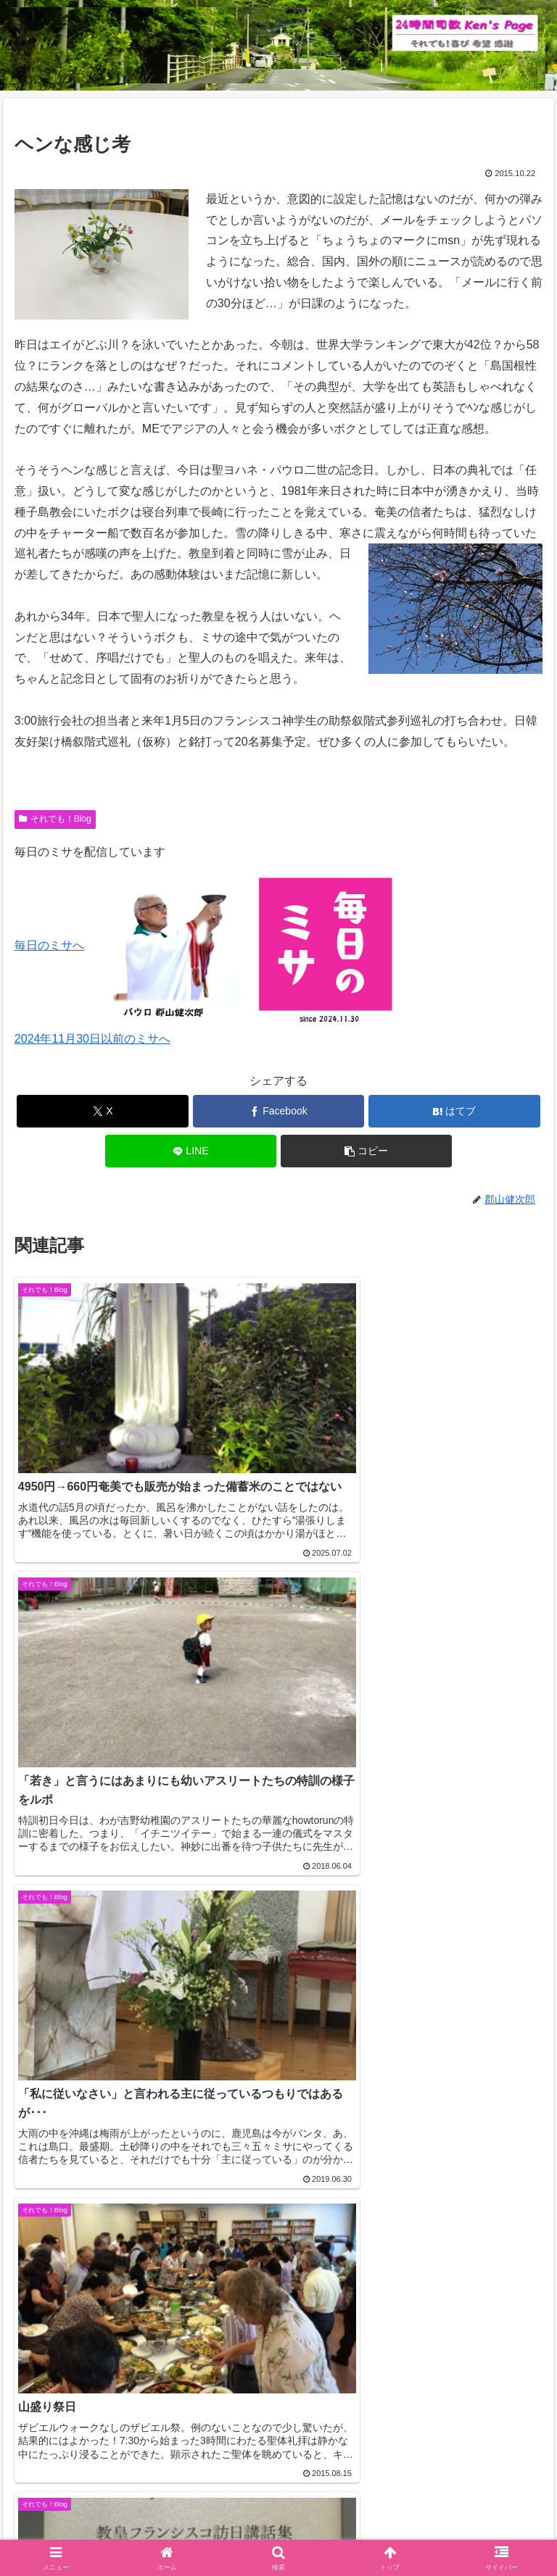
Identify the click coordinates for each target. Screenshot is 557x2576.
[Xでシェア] (103, 1111)
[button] (367, 1151)
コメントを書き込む (279, 2307)
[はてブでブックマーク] (454, 1111)
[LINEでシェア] (191, 1151)
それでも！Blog (55, 819)
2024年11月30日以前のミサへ (92, 1039)
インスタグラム (460, 2508)
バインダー (414, 2529)
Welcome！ (96, 2508)
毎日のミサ (142, 2529)
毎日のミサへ (49, 945)
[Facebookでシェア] (279, 1111)
